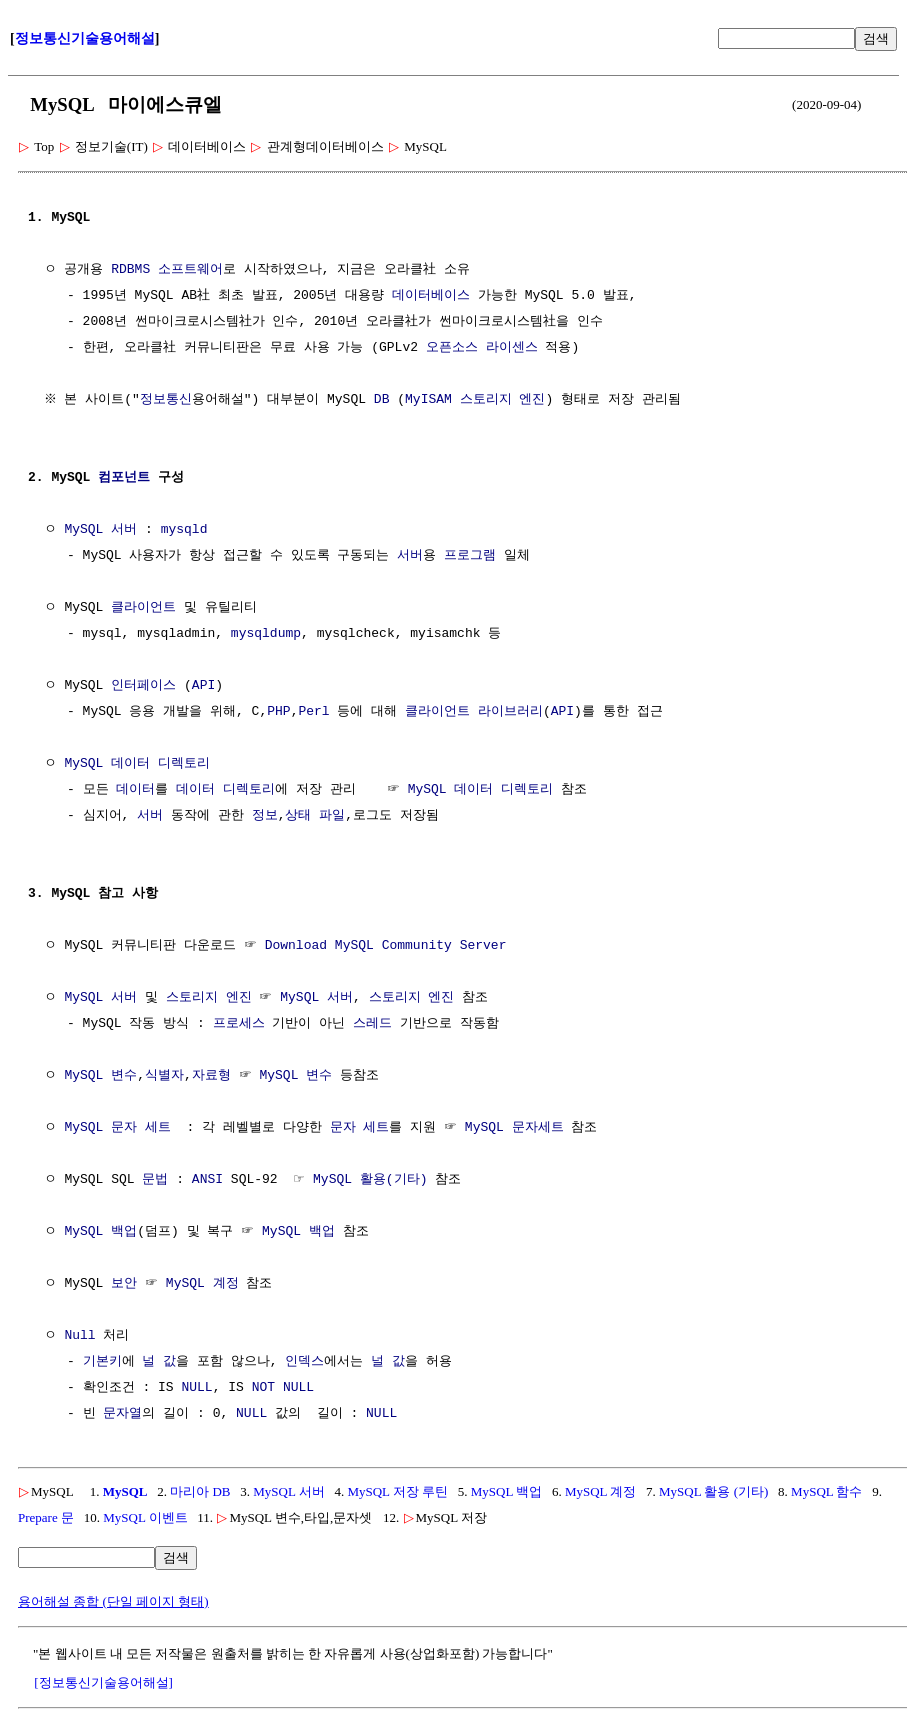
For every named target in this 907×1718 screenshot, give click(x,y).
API (203, 686)
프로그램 (470, 556)
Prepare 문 (46, 1517)
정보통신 (168, 400)
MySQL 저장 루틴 (397, 1491)
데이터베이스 (431, 296)
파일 (332, 816)
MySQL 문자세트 (514, 1128)
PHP (278, 712)
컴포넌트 (124, 478)
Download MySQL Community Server (386, 946)
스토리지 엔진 (505, 400)
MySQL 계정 (202, 1284)
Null (79, 1336)
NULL (196, 1388)
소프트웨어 (190, 270)
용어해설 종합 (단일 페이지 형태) (113, 1601)
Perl (313, 712)
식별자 (164, 1076)
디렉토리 (249, 790)
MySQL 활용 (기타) (713, 1491)
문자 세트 (360, 1128)
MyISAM (431, 400)
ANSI (207, 1180)
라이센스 (512, 348)
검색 (876, 38)
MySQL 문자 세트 (117, 1128)
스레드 (372, 1024)
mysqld (184, 530)
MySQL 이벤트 (145, 1517)
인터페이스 (143, 686)
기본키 (102, 1362)
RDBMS (130, 270)
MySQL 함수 (826, 1491)
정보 (265, 816)
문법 (155, 1180)
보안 (124, 1284)
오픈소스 (452, 348)
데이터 (135, 790)
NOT (263, 1388)
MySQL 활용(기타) (370, 1180)
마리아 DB (200, 1491)
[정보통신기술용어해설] (103, 1682)
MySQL (125, 1491)
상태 (298, 816)
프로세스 (239, 1024)
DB (384, 400)
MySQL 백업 (100, 1232)
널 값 (159, 1362)
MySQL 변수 (100, 1076)
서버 (410, 556)
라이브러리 (510, 712)
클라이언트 (143, 608)
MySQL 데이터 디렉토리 (137, 764)
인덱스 (304, 1362)
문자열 (122, 1414)
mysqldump (266, 634)
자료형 (211, 1076)
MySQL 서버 (100, 530)
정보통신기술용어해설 (85, 38)
